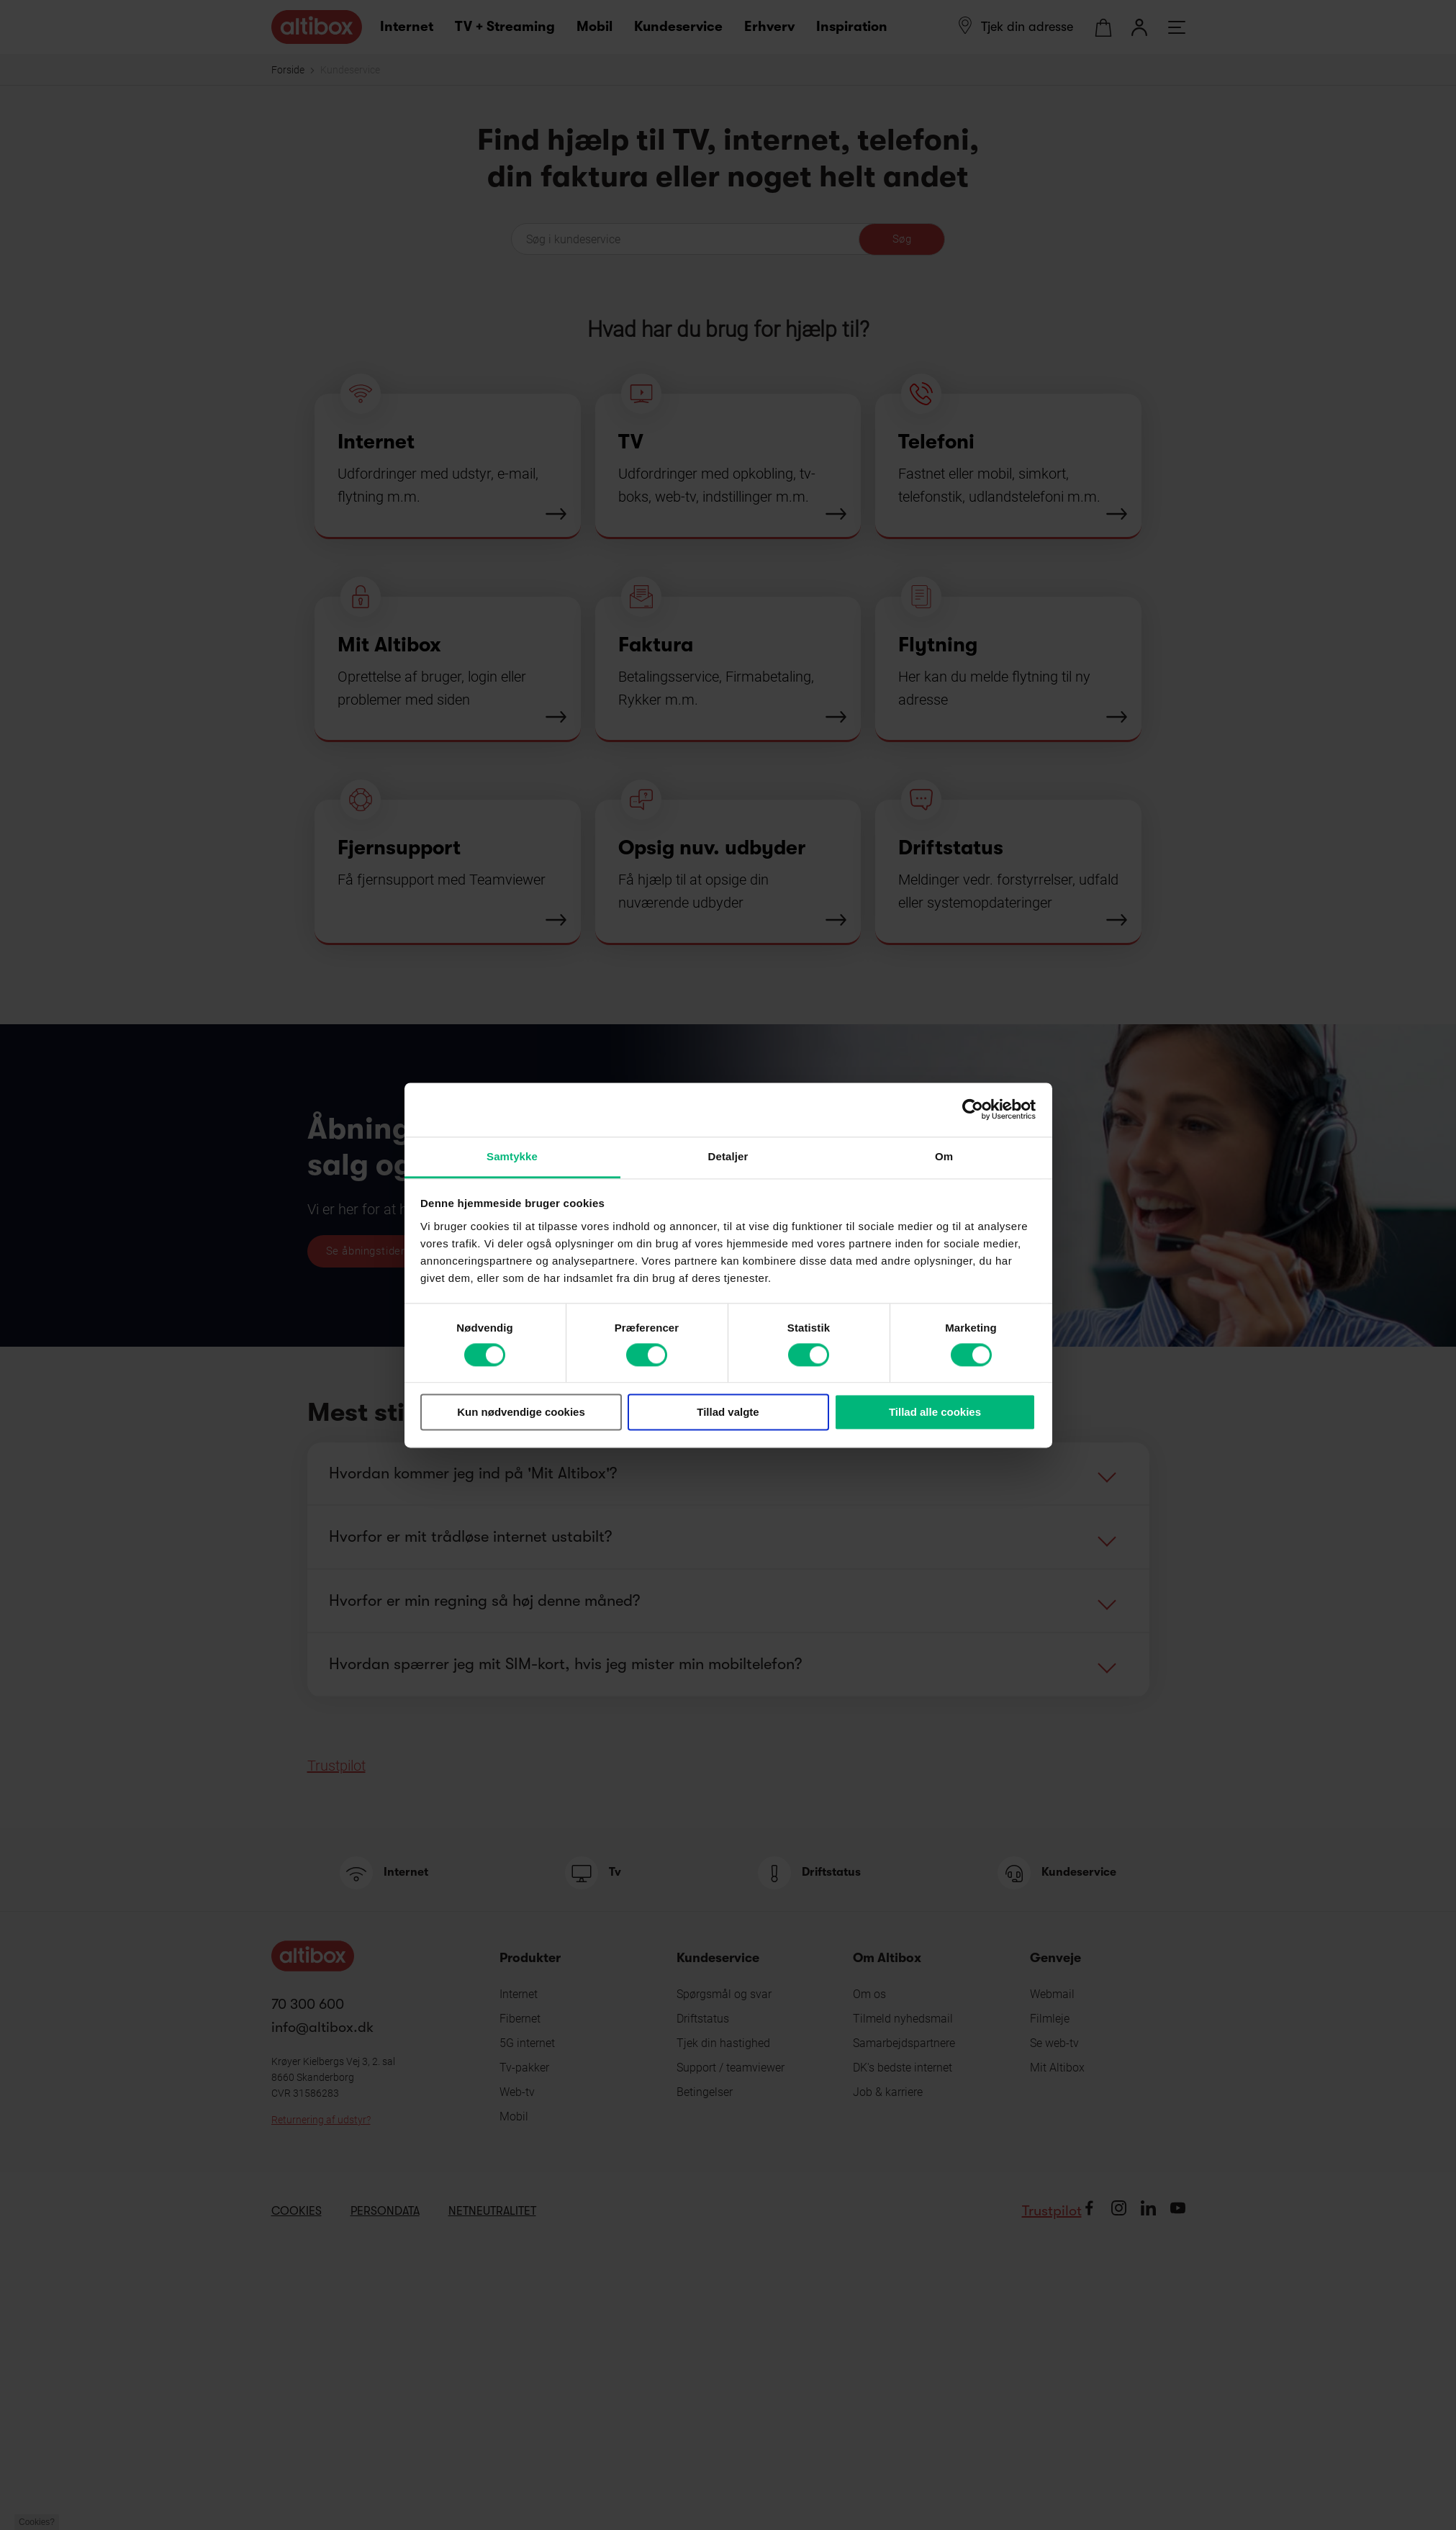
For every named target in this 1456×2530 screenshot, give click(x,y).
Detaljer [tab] (728, 1156)
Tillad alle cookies (935, 1412)
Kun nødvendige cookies (521, 1412)
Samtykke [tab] (512, 1156)
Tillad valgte (728, 1412)
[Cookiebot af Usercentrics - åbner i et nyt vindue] (973, 1109)
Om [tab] (944, 1156)
